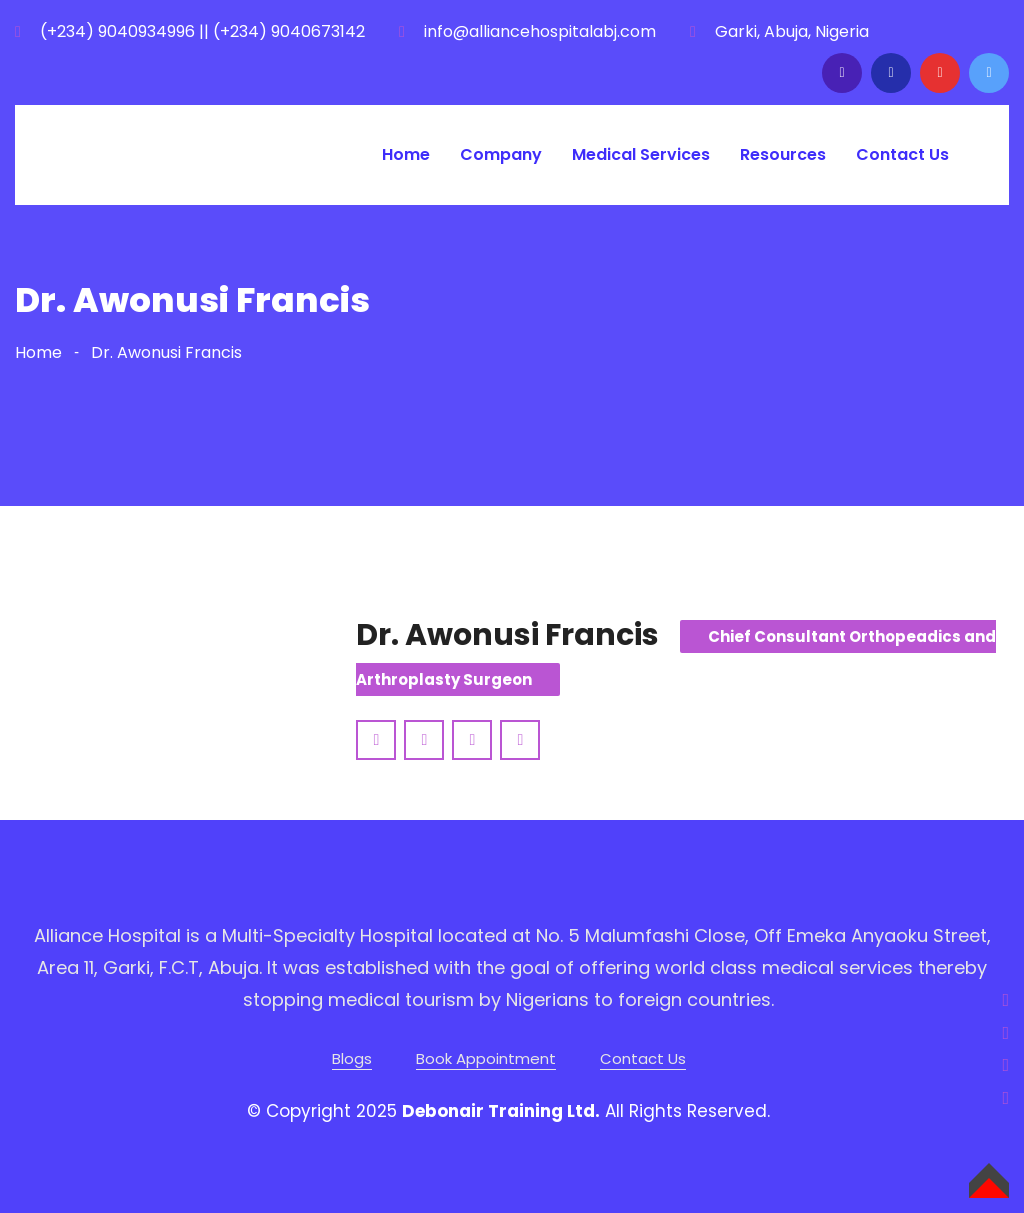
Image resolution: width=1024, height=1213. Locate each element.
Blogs (352, 1058)
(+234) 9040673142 (289, 31)
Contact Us (902, 154)
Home (406, 154)
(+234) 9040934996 (117, 31)
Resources (783, 154)
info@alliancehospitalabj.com (540, 31)
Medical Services (641, 154)
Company (501, 154)
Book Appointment (486, 1058)
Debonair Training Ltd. (501, 1111)
